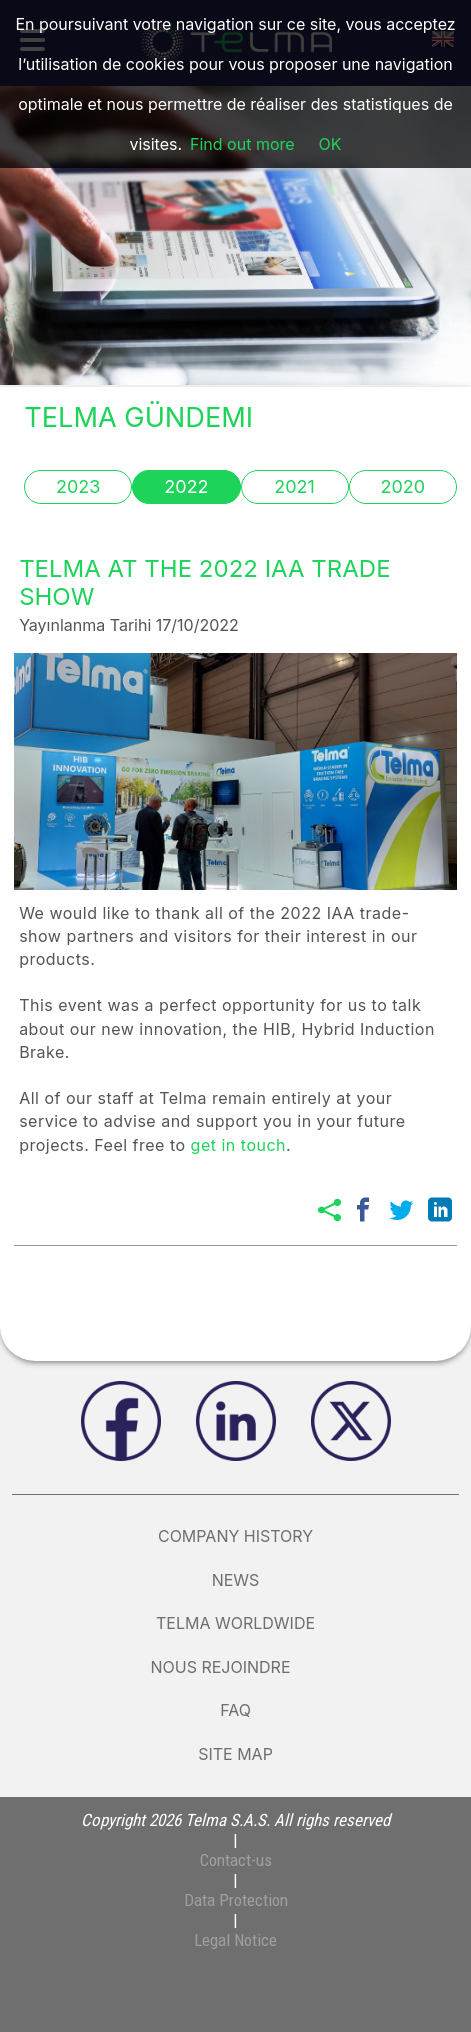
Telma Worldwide (235, 1623)
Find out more (242, 144)
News (236, 1580)
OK (330, 144)
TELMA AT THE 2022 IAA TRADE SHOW (204, 583)
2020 (402, 486)
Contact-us (236, 1860)
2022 (186, 486)
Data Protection (236, 1900)
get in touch (238, 1145)
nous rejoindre (235, 1667)
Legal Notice (235, 1940)
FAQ (235, 1710)
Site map (235, 1754)
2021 (294, 486)
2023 (78, 486)
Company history (235, 1536)
